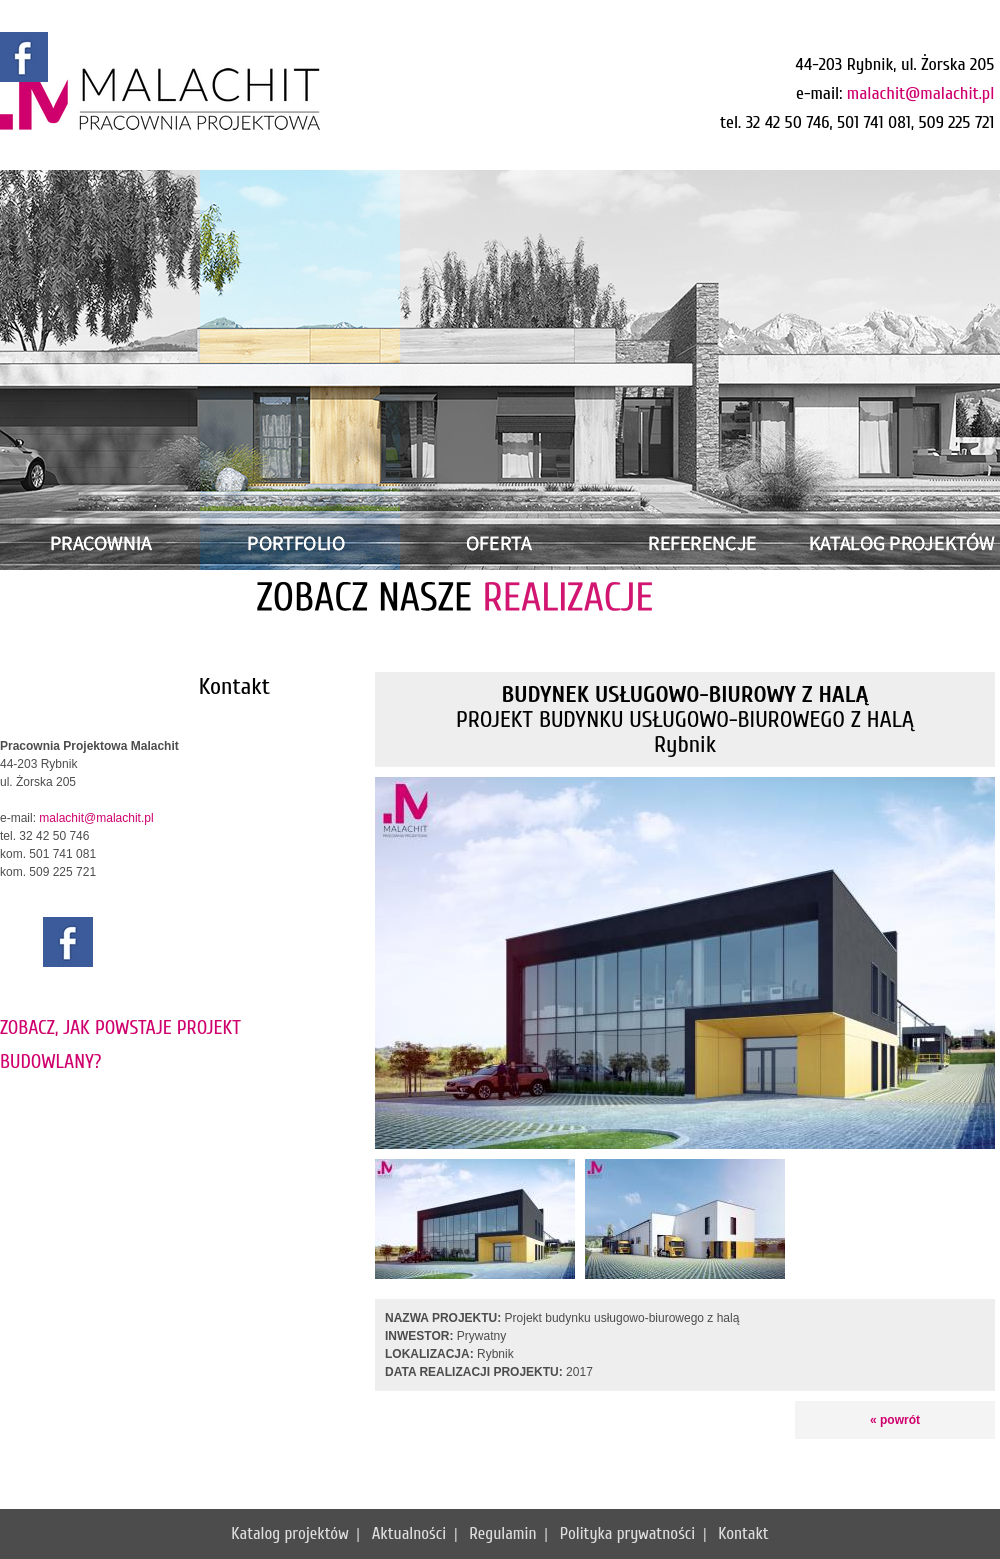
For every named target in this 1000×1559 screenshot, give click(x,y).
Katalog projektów (289, 1533)
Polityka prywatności (628, 1533)
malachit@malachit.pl (921, 93)
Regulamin (502, 1533)
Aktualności (409, 1533)
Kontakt (743, 1533)
